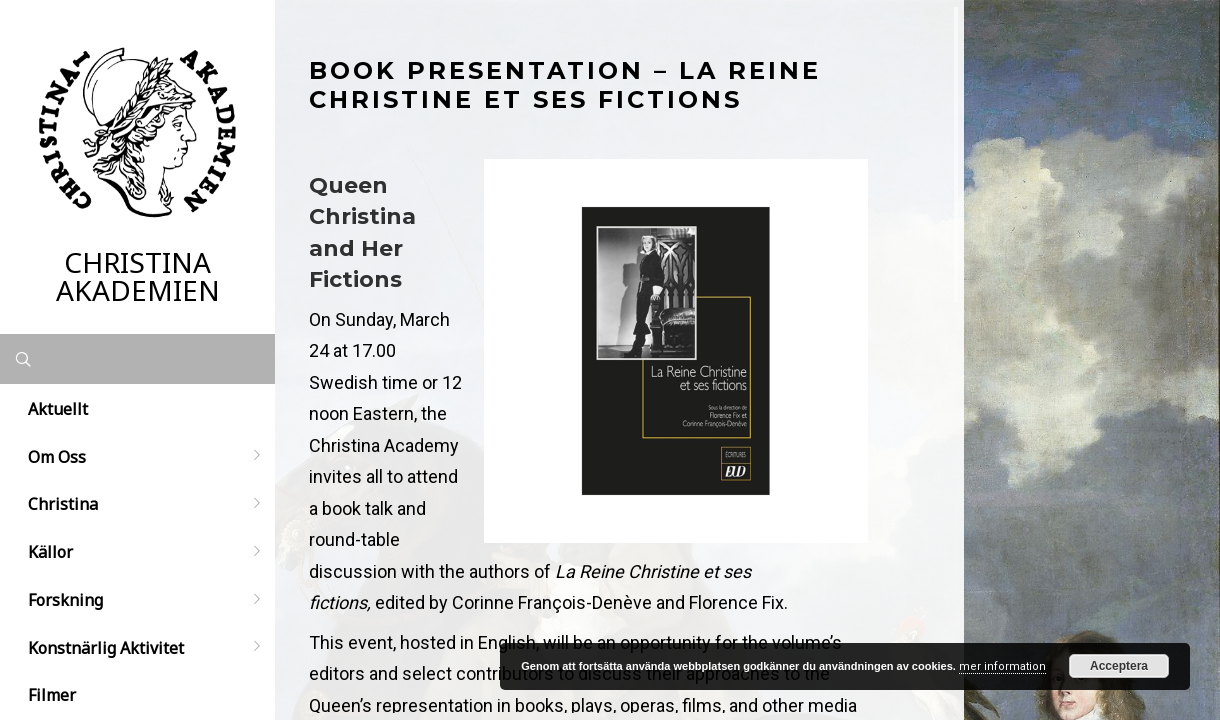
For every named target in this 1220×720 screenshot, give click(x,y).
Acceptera (1119, 666)
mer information (1002, 666)
